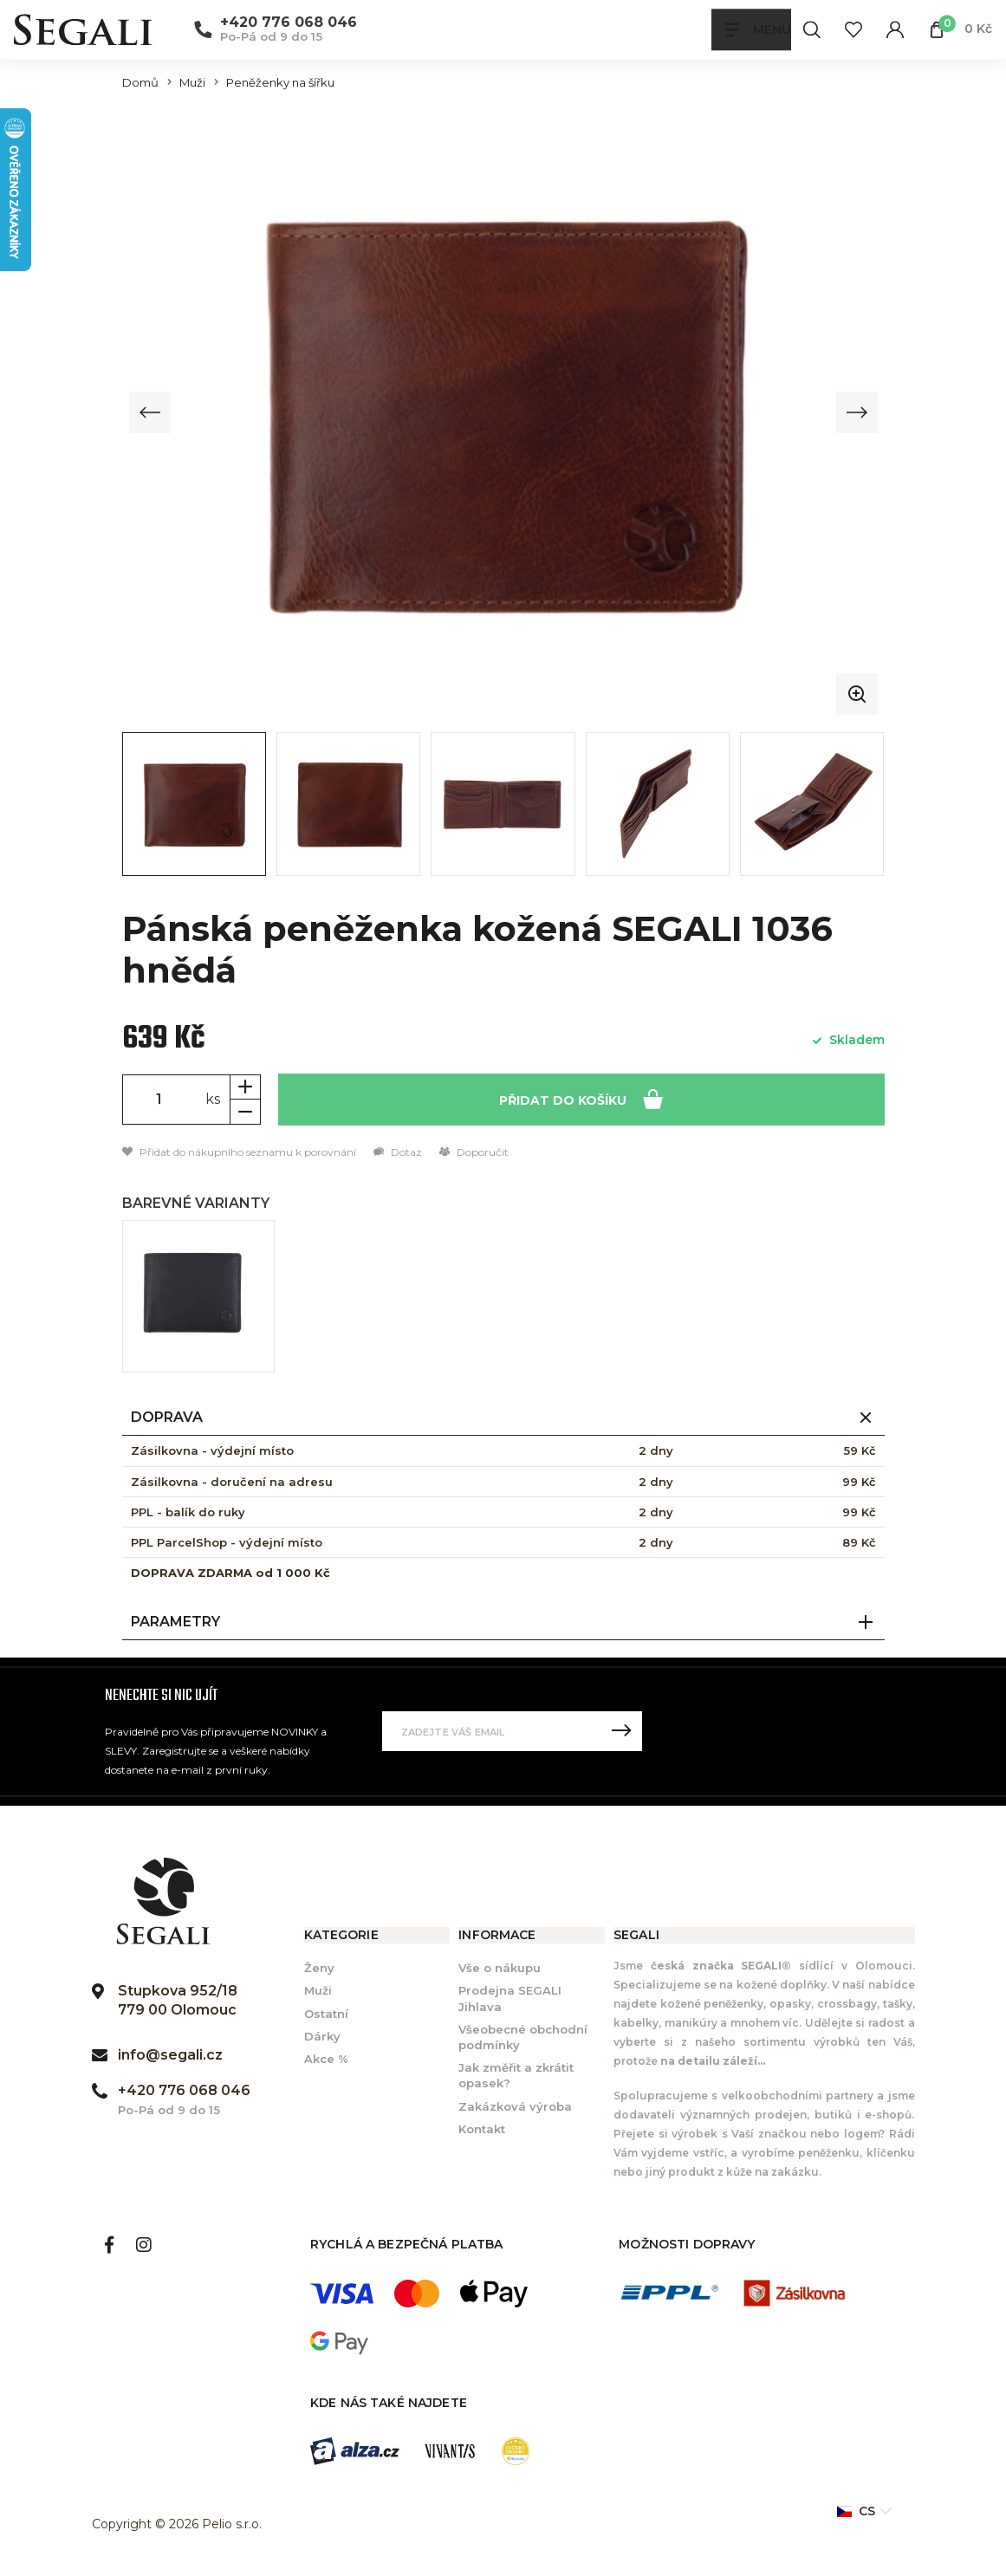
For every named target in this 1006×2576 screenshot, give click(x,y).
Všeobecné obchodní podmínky (522, 2037)
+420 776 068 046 (288, 23)
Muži (192, 82)
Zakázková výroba (515, 2106)
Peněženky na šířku (280, 82)
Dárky (322, 2036)
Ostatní (326, 2014)
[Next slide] (856, 412)
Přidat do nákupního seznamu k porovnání (239, 1152)
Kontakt (481, 2129)
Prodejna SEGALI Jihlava (509, 1999)
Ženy (319, 1969)
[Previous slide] (151, 412)
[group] (503, 412)
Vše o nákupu (499, 1969)
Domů (140, 82)
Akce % (326, 2059)
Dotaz (397, 1152)
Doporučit (474, 1152)
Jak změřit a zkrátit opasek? (516, 2076)
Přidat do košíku (581, 1098)
